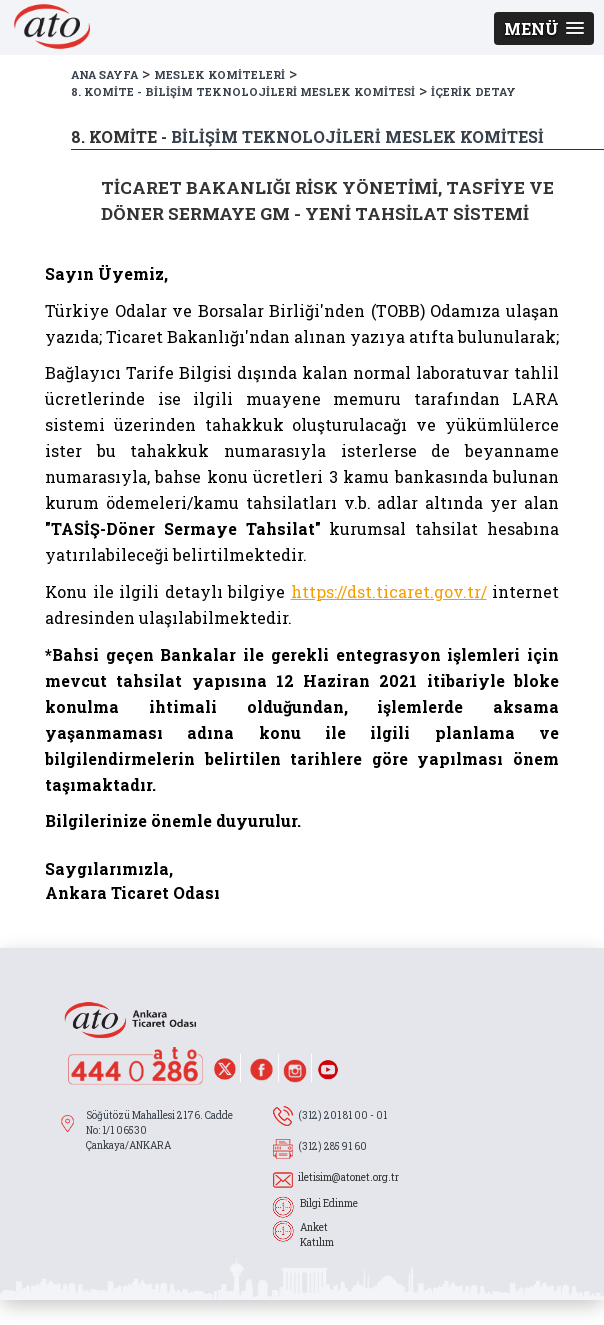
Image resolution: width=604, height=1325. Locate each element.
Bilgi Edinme (329, 1203)
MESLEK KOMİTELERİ (219, 74)
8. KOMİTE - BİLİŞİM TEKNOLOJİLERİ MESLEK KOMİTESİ (243, 91)
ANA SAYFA (104, 74)
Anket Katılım (317, 1235)
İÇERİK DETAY (473, 91)
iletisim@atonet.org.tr (348, 1177)
